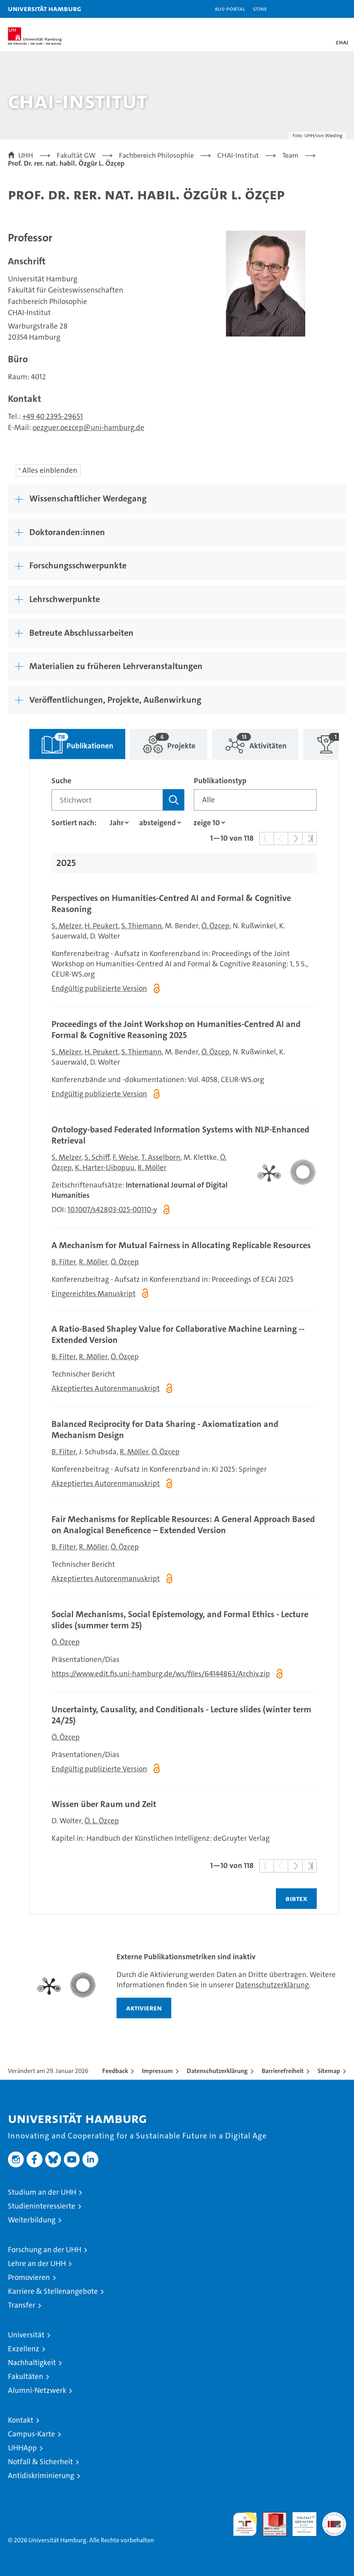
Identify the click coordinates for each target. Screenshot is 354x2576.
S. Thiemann (141, 926)
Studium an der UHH (42, 2192)
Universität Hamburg (44, 8)
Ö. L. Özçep (101, 1821)
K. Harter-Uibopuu (104, 1167)
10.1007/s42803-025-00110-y (112, 1209)
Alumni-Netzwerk (37, 2390)
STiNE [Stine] (260, 8)
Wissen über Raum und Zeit (104, 1804)
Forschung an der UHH (44, 2250)
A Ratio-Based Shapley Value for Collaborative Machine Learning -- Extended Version (178, 1334)
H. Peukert (101, 926)
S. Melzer (66, 926)
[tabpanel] (184, 1337)
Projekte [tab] (162, 740)
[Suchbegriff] (107, 800)
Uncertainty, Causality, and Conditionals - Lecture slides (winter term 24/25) (181, 1715)
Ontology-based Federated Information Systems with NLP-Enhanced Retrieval (180, 1135)
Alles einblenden (49, 470)
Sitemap (329, 2071)
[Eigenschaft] (116, 822)
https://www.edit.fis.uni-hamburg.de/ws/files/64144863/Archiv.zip (161, 1674)
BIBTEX (296, 1898)
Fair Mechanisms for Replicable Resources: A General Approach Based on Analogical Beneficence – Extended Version (183, 1524)
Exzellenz (23, 2349)
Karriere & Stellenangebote (53, 2291)
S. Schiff (96, 1157)
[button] (323, 9)
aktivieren (144, 2008)
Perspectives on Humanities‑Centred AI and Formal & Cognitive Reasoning (171, 903)
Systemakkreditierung (334, 2516)
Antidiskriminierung (41, 2475)
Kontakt (20, 2420)
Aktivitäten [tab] (249, 740)
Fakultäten (25, 2376)
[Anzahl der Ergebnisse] (206, 822)
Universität (26, 2335)
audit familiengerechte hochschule (245, 2524)
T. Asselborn (160, 1157)
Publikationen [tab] (71, 740)
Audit (270, 2516)
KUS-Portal (230, 8)
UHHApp (22, 2448)
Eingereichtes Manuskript (94, 1294)
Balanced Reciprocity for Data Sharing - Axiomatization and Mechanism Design (165, 1429)
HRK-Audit (300, 2520)
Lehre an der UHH (37, 2263)
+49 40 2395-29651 (52, 416)
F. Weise (125, 1157)
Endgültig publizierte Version (99, 988)
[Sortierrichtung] (158, 822)
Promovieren (29, 2277)
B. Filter (64, 1262)
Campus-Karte (31, 2434)
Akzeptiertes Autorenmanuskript (106, 1388)
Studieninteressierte (41, 2206)
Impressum (157, 2071)
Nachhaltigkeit (32, 2363)
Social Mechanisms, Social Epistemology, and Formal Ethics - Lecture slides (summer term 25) (180, 1619)
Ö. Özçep (215, 926)
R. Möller (152, 1167)
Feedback (115, 2071)
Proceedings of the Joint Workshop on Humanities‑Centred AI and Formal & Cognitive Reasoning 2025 (176, 1029)
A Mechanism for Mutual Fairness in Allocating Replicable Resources (181, 1245)
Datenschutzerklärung (272, 1985)
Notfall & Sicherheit (40, 2462)
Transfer (21, 2305)
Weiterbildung (31, 2220)
